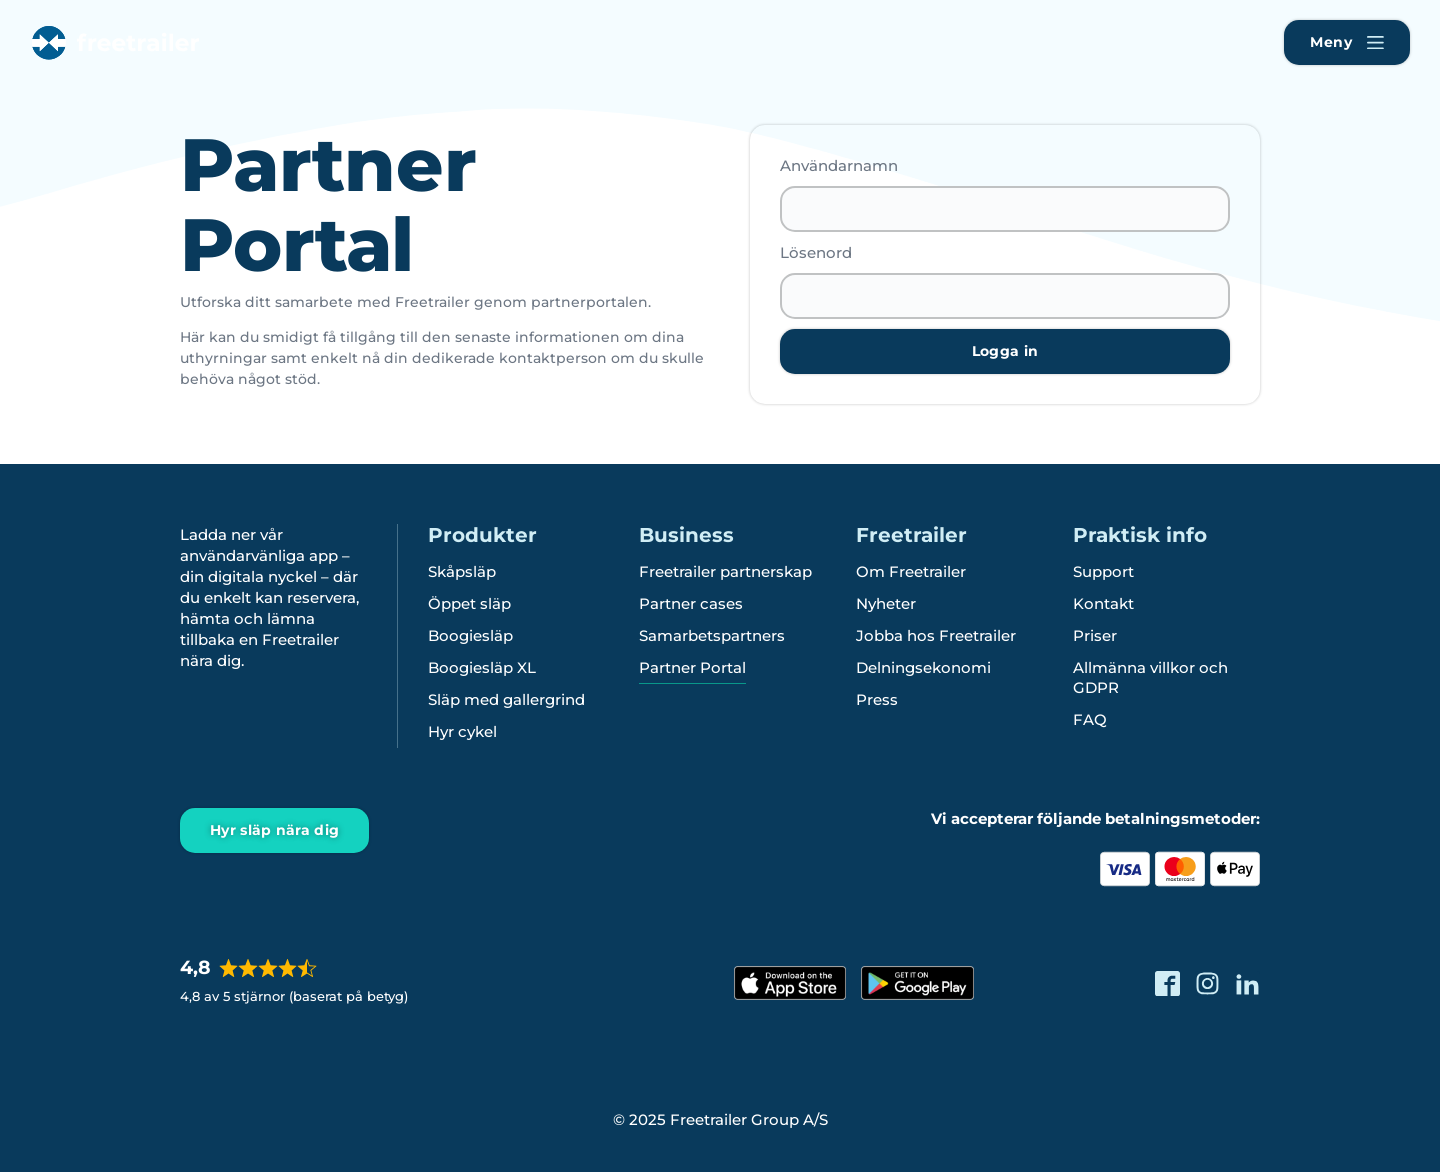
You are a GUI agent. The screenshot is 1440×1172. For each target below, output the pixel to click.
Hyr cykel (462, 731)
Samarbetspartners (712, 635)
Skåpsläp (462, 571)
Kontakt (1103, 603)
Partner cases (691, 603)
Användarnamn (839, 165)
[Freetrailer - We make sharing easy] (113, 59)
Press (877, 699)
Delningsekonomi (923, 667)
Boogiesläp (470, 635)
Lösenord (816, 252)
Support (1103, 571)
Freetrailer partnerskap (725, 571)
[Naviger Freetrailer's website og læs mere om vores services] (1347, 42)
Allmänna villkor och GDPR (1150, 677)
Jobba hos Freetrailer (936, 635)
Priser (1095, 635)
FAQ (1090, 719)
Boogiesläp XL (482, 667)
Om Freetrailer (911, 571)
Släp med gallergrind (506, 699)
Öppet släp (469, 603)
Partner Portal (692, 667)
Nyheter (886, 603)
